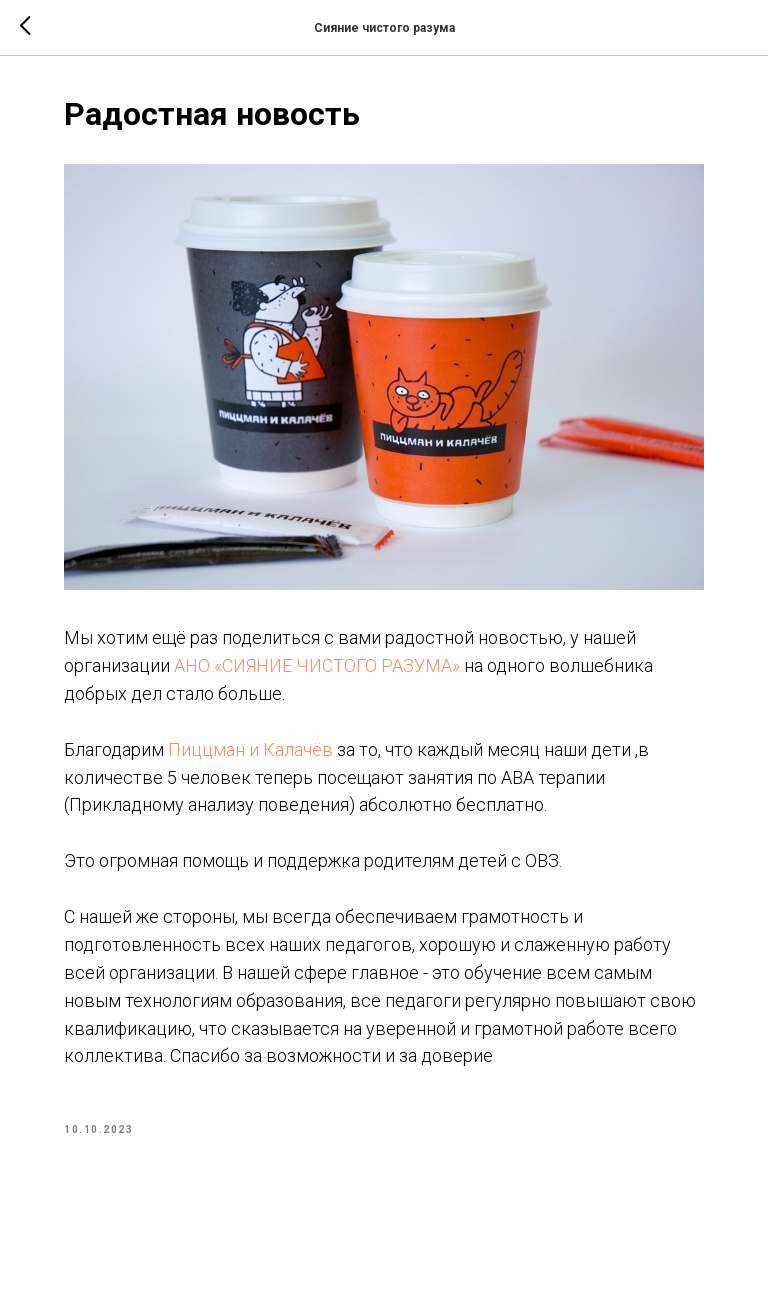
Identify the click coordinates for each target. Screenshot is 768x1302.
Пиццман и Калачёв (250, 749)
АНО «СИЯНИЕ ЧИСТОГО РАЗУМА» (317, 665)
